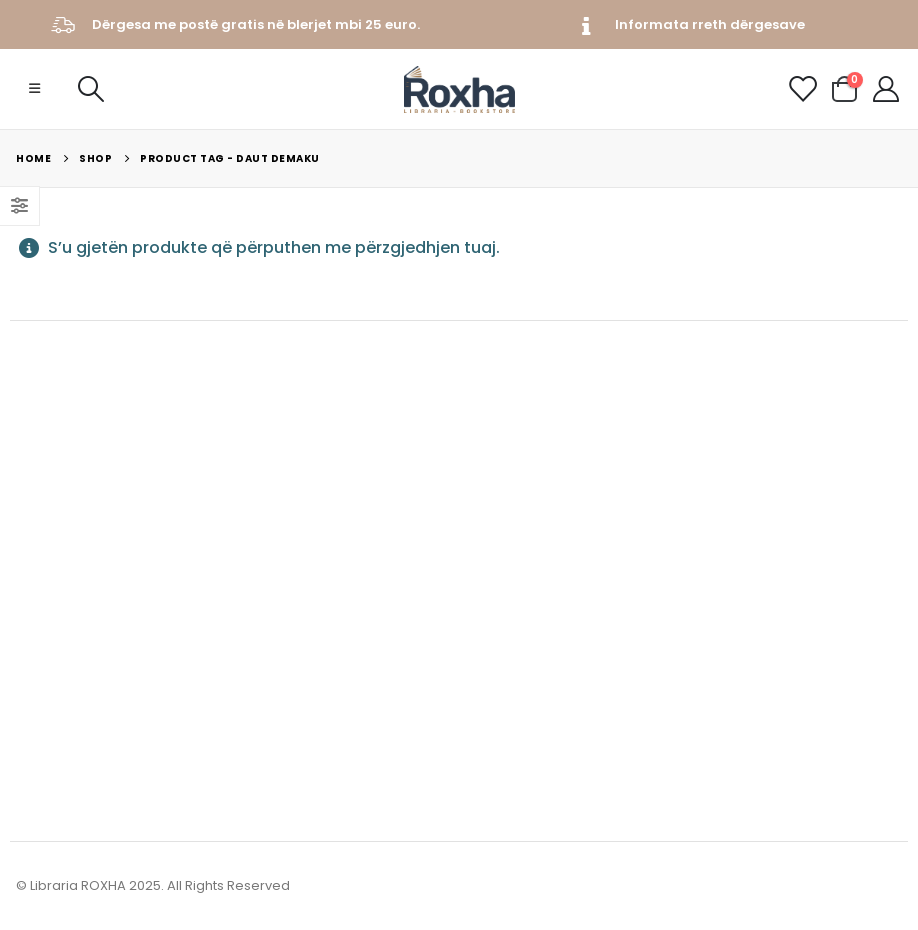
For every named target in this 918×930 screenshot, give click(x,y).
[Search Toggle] (90, 89)
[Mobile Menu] (34, 89)
